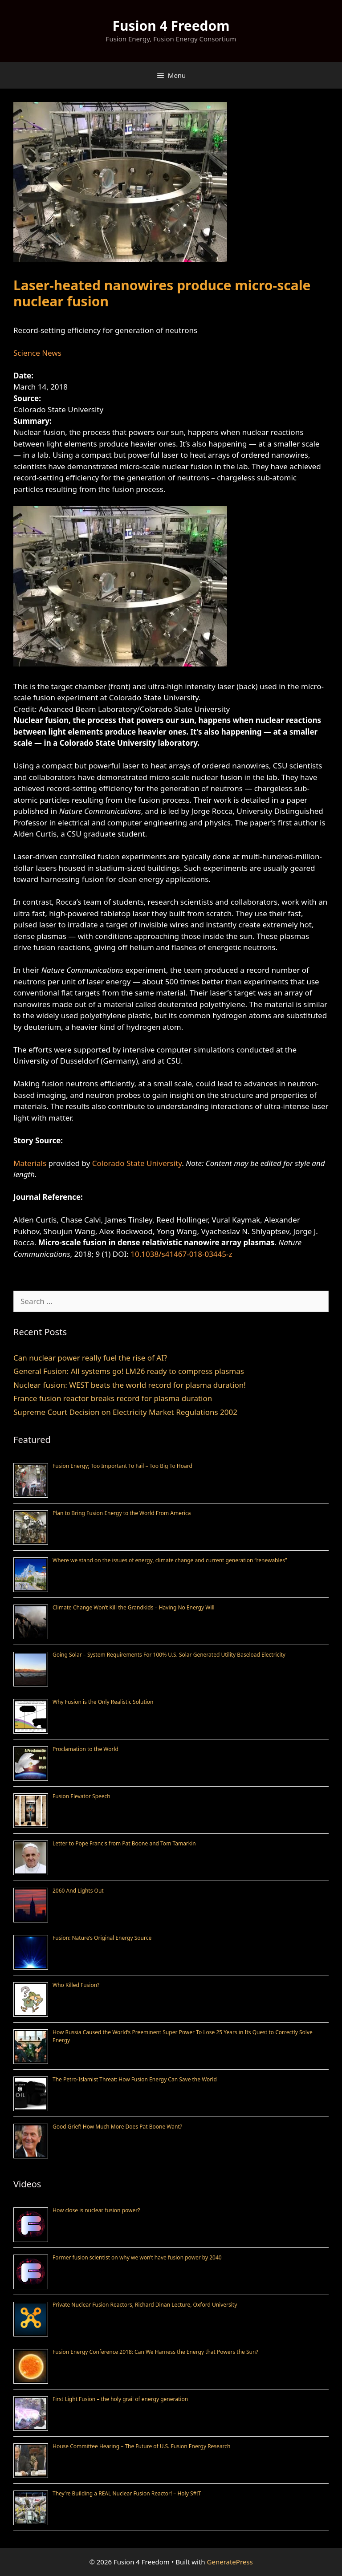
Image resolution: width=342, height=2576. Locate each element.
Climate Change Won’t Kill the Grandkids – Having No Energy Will (134, 1607)
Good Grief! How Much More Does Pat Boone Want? (117, 2126)
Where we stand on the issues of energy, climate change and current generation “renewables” (170, 1560)
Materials (29, 1163)
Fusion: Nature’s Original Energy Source (102, 1938)
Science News (37, 353)
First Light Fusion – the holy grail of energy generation (120, 2399)
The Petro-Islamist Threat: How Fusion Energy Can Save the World (135, 2079)
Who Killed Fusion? (76, 1985)
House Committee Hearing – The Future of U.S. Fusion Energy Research (142, 2446)
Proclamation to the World (85, 1749)
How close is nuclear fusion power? (96, 2210)
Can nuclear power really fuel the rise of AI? (90, 1358)
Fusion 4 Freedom (170, 25)
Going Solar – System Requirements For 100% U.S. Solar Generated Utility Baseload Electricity (169, 1654)
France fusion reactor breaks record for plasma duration (112, 1398)
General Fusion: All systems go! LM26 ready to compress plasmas (128, 1371)
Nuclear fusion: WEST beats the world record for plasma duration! (129, 1385)
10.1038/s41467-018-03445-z (181, 1254)
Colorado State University (137, 1163)
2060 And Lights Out (78, 1890)
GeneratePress (230, 2561)
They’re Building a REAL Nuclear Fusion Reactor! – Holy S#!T (127, 2493)
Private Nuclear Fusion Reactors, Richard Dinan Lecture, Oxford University (145, 2304)
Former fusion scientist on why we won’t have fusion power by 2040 (137, 2257)
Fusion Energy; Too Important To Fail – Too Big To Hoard (122, 1466)
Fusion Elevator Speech (81, 1796)
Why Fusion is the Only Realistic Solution (103, 1702)
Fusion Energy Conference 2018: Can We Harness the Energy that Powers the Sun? (155, 2352)
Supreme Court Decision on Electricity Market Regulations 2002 (125, 1412)
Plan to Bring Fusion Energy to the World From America (122, 1513)
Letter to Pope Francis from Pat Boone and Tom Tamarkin (124, 1843)
